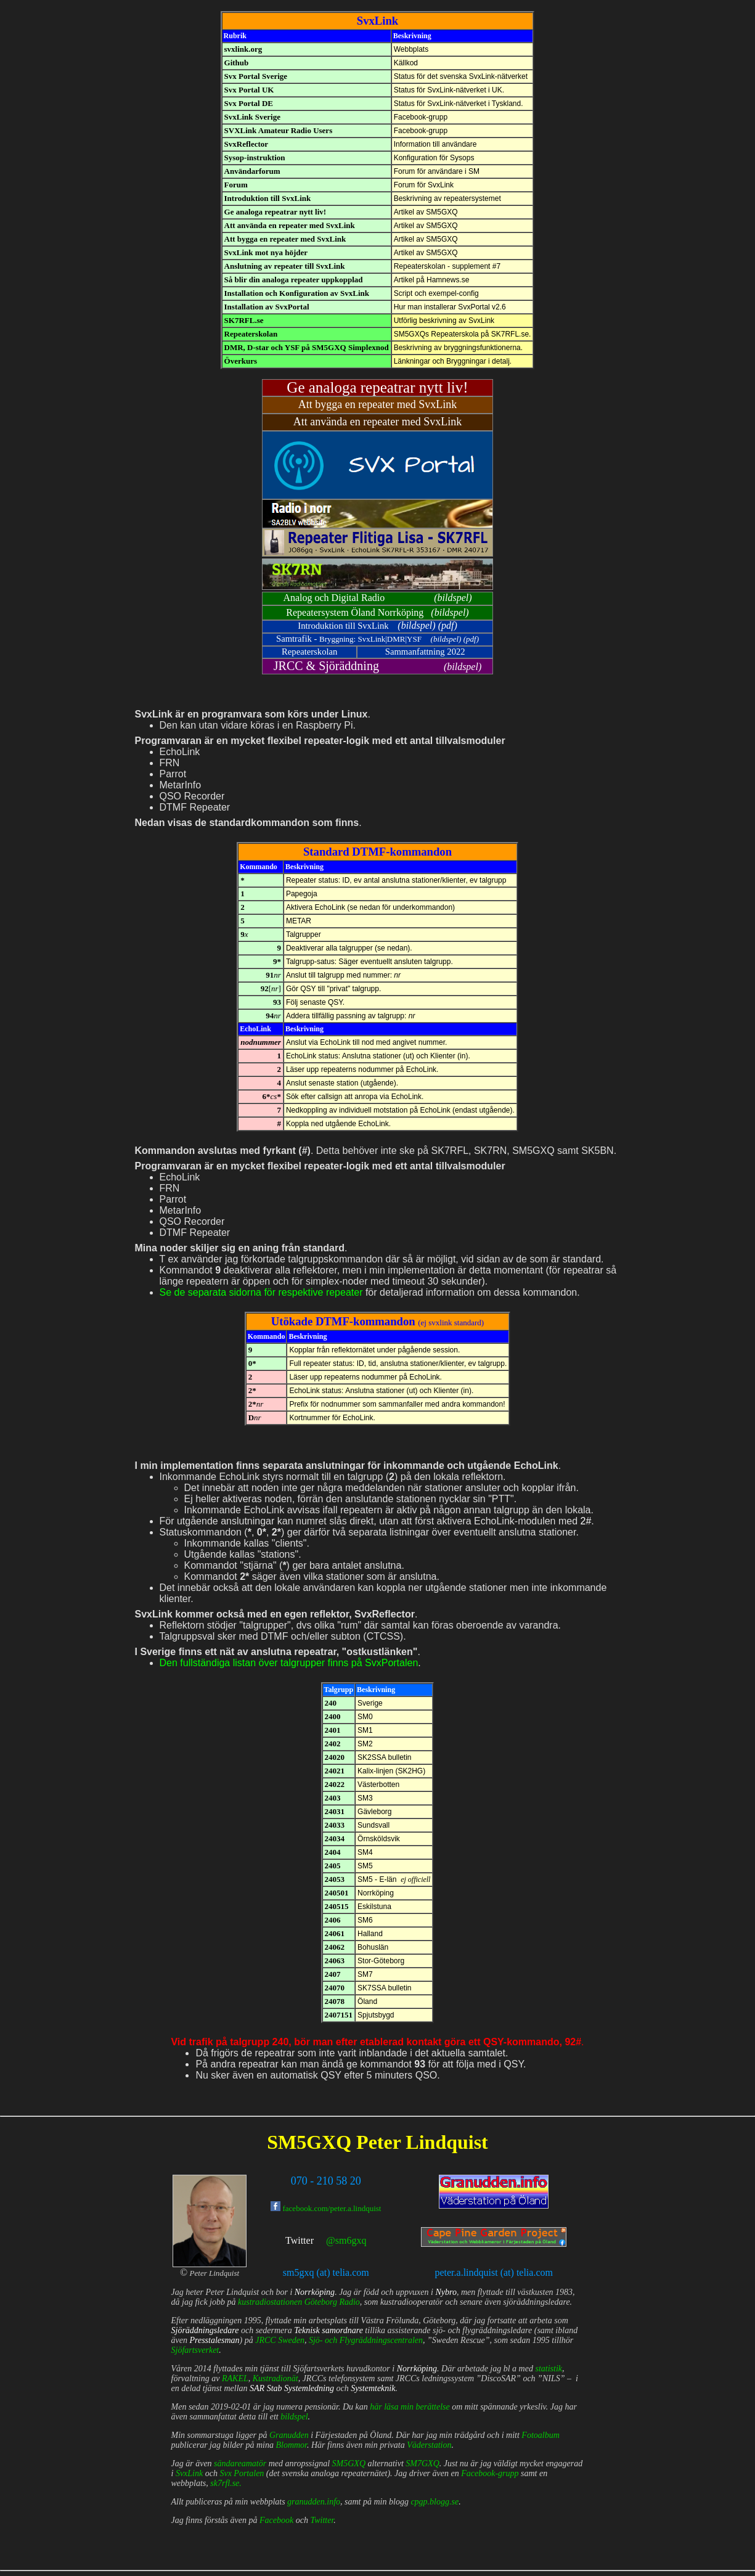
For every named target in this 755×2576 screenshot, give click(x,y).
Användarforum (252, 171)
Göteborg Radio (332, 2302)
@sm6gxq (346, 2240)
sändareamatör (240, 2463)
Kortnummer (309, 1417)
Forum (236, 184)
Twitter (299, 2240)
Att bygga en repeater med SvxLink (285, 238)
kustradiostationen (270, 2302)
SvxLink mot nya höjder (266, 252)
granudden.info (313, 2501)
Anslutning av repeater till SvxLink (284, 266)
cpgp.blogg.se (434, 2501)
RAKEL (235, 2378)
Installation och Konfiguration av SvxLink (297, 293)
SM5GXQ (309, 2142)
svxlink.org (243, 49)
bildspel (453, 597)
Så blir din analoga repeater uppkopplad (293, 279)
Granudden (289, 2435)
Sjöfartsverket (195, 2350)
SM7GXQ (422, 2463)
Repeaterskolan (251, 333)
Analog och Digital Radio (334, 597)
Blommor (291, 2445)
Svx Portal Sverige (256, 76)
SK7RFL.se (244, 320)
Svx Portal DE (248, 103)
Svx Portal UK (249, 89)
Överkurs (240, 361)
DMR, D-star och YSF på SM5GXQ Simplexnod (306, 347)
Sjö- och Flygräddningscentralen (366, 2340)
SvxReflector (246, 144)
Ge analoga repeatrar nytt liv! (275, 211)
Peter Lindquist (422, 2142)
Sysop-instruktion (254, 157)
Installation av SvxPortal (266, 306)
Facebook (276, 2520)
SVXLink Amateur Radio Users (278, 130)
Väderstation (429, 2445)
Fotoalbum (540, 2435)
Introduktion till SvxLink (267, 198)
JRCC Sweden (279, 2340)
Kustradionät (275, 2378)
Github (236, 62)
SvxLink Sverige (252, 116)
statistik (548, 2368)
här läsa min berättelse (410, 2406)
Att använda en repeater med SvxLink (289, 225)
